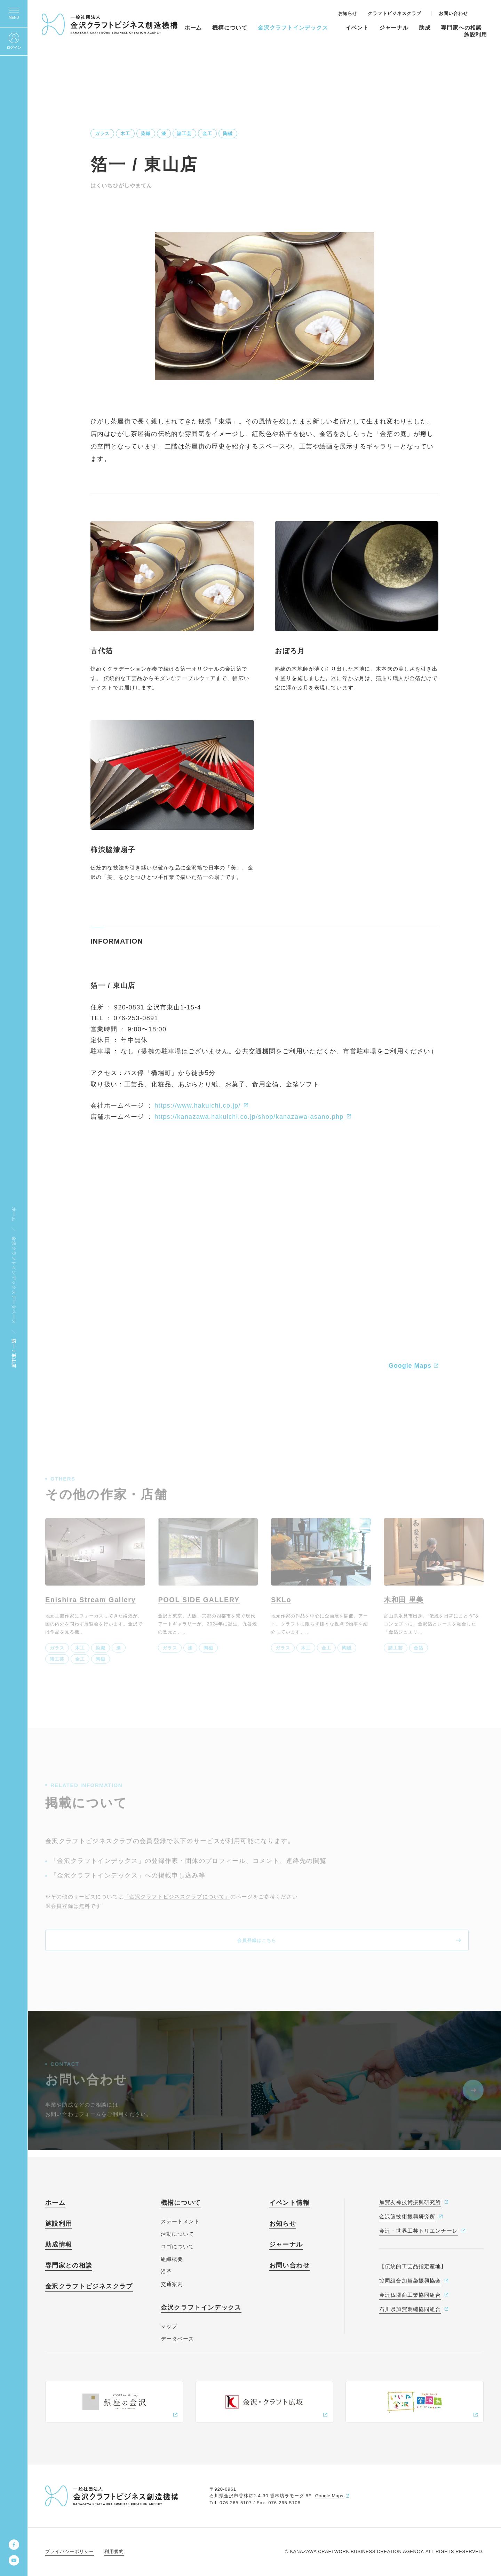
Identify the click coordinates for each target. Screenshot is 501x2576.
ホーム (13, 1214)
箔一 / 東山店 (13, 1353)
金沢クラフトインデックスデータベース (13, 1280)
